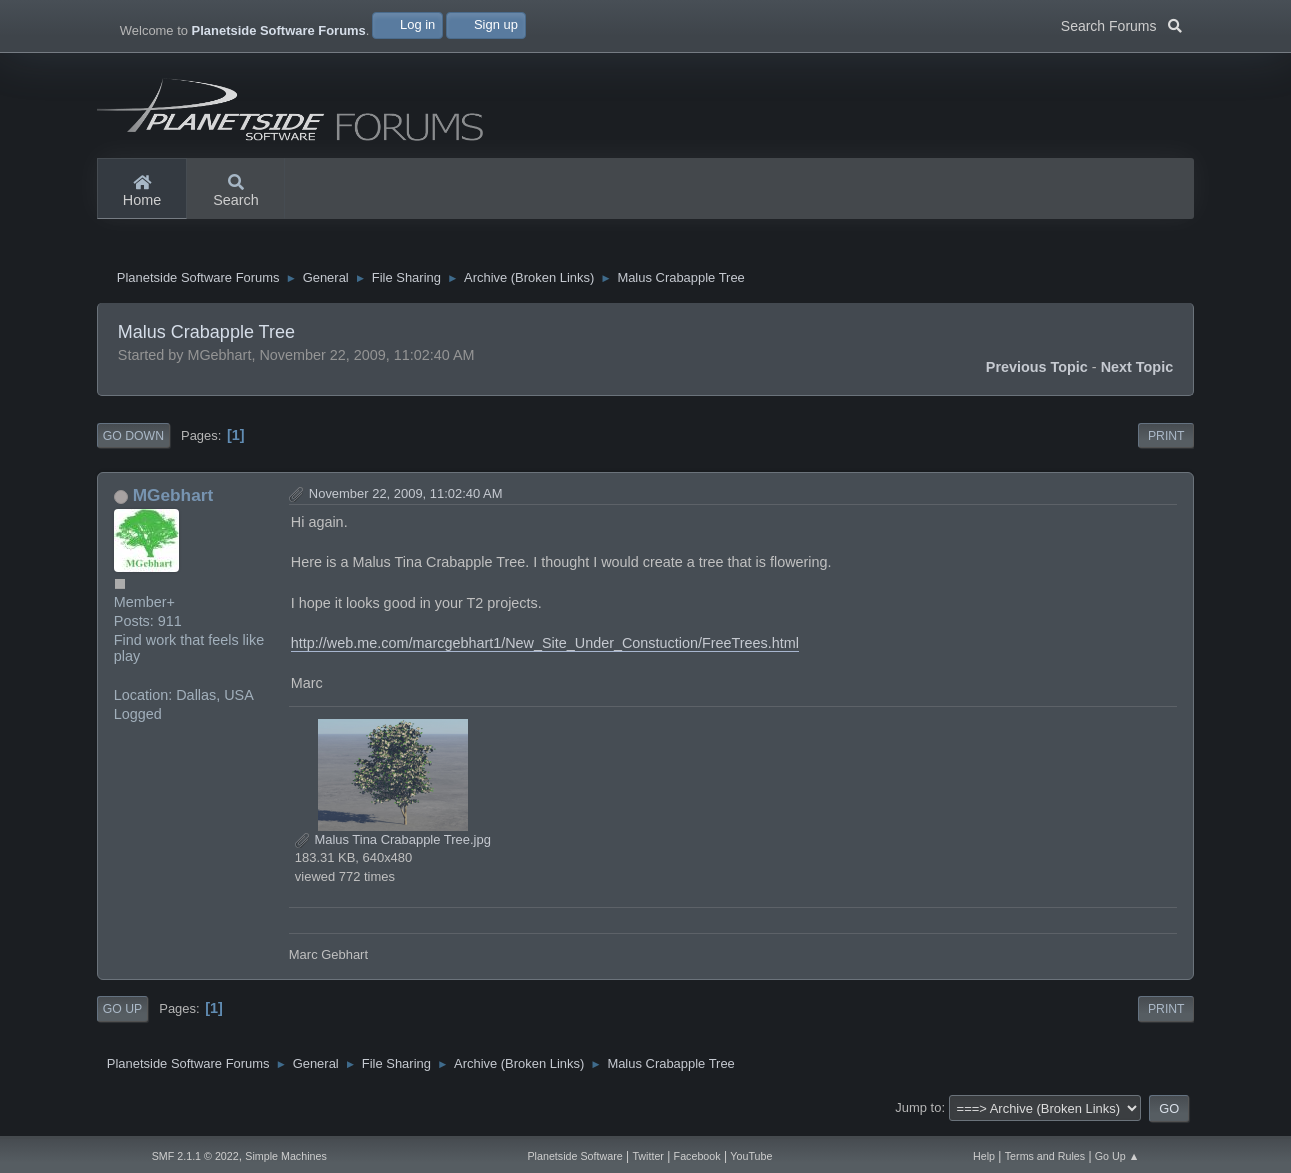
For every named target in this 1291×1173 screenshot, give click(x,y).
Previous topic (1037, 375)
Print (1166, 444)
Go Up (122, 1017)
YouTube (751, 1156)
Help (984, 1156)
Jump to (918, 1115)
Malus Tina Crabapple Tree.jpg (393, 847)
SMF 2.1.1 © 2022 (195, 1156)
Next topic (1137, 375)
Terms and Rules (1045, 1156)
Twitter (648, 1156)
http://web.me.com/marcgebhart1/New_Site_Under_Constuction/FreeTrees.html (545, 651)
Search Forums (1121, 24)
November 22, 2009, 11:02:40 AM (406, 501)
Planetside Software (574, 1156)
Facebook (697, 1156)
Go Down (133, 444)
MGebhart (173, 503)
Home (142, 192)
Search (236, 192)
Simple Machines (286, 1156)
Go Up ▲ (1117, 1156)
